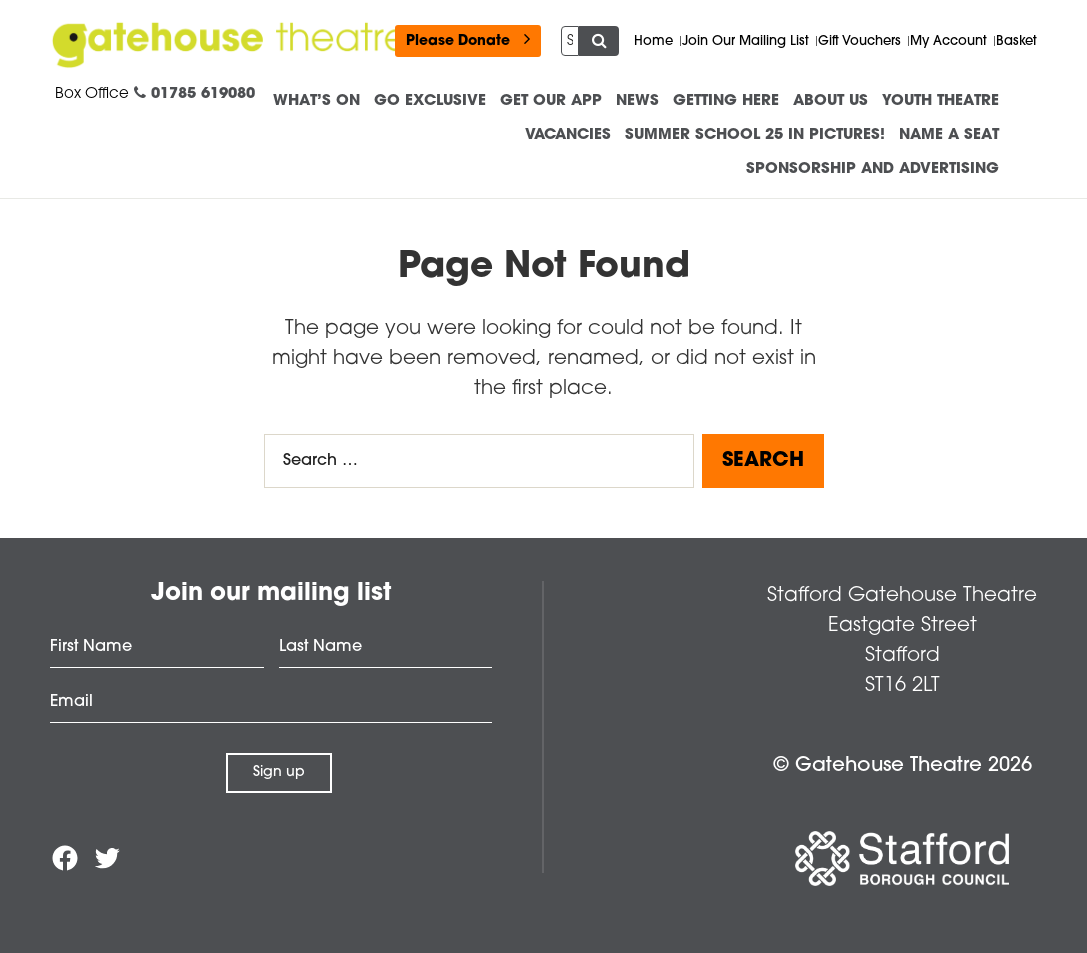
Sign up (279, 772)
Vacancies (568, 135)
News (637, 101)
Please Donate (468, 39)
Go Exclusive (430, 101)
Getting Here (726, 101)
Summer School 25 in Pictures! (755, 135)
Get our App (551, 101)
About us (830, 101)
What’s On (316, 101)
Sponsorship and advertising (872, 169)
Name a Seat (949, 135)
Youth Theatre (940, 101)
